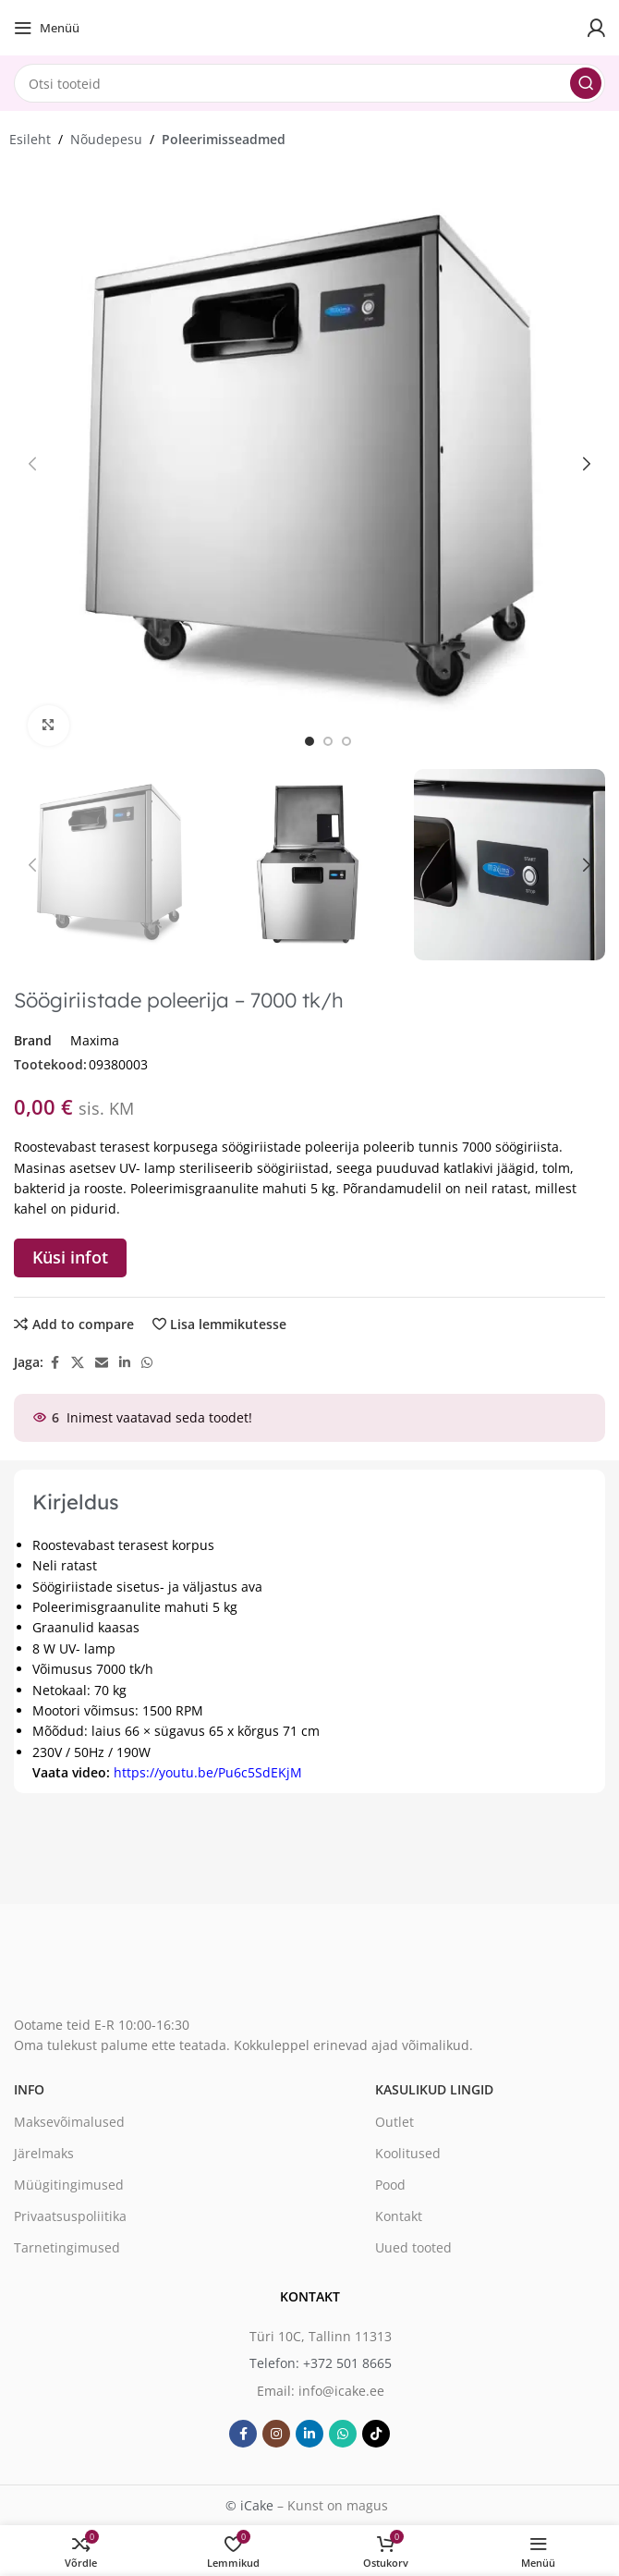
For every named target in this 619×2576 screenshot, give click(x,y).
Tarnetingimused (67, 2247)
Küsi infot (70, 1257)
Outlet (394, 2121)
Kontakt (398, 2216)
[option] (309, 741)
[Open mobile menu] (47, 27)
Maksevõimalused (69, 2121)
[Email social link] (102, 1362)
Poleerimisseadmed (223, 139)
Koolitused (408, 2153)
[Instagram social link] (276, 2434)
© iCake (249, 2505)
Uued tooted (413, 2247)
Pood (390, 2184)
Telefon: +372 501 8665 (320, 2363)
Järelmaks (44, 2153)
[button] (32, 464)
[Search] (309, 83)
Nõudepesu (106, 139)
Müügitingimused (69, 2184)
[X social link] (78, 1362)
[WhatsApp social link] (147, 1362)
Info (29, 2089)
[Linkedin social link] (125, 1362)
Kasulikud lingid (434, 2089)
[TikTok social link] (376, 2434)
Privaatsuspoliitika (70, 2216)
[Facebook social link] (54, 1362)
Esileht (30, 139)
